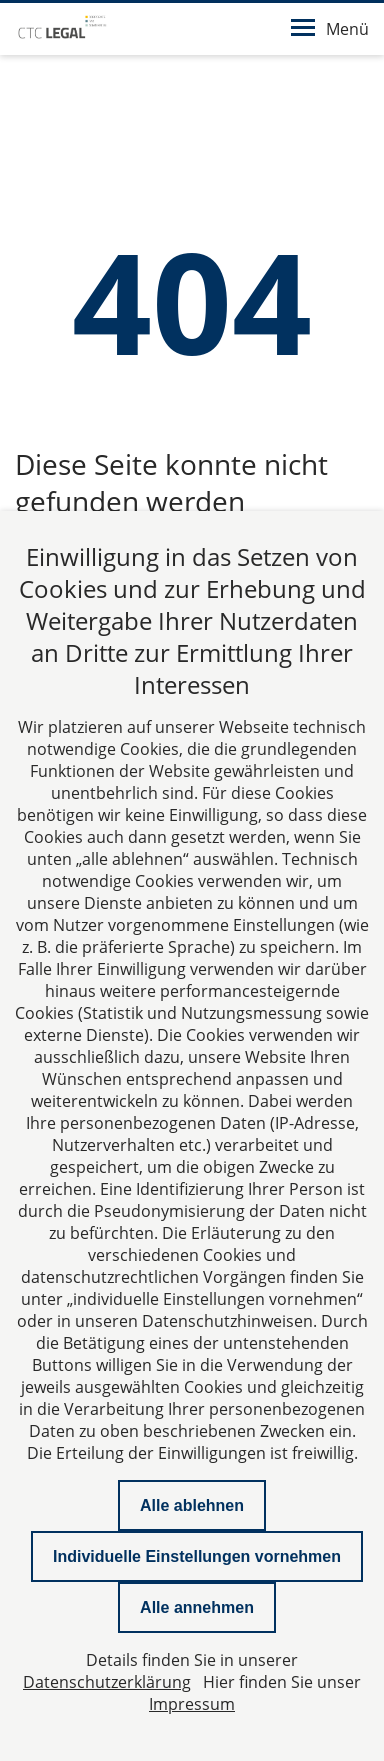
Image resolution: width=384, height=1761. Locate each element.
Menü (330, 29)
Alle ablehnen (192, 1505)
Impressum (192, 1704)
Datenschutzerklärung (107, 1682)
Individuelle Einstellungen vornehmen (197, 1556)
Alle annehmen (197, 1607)
